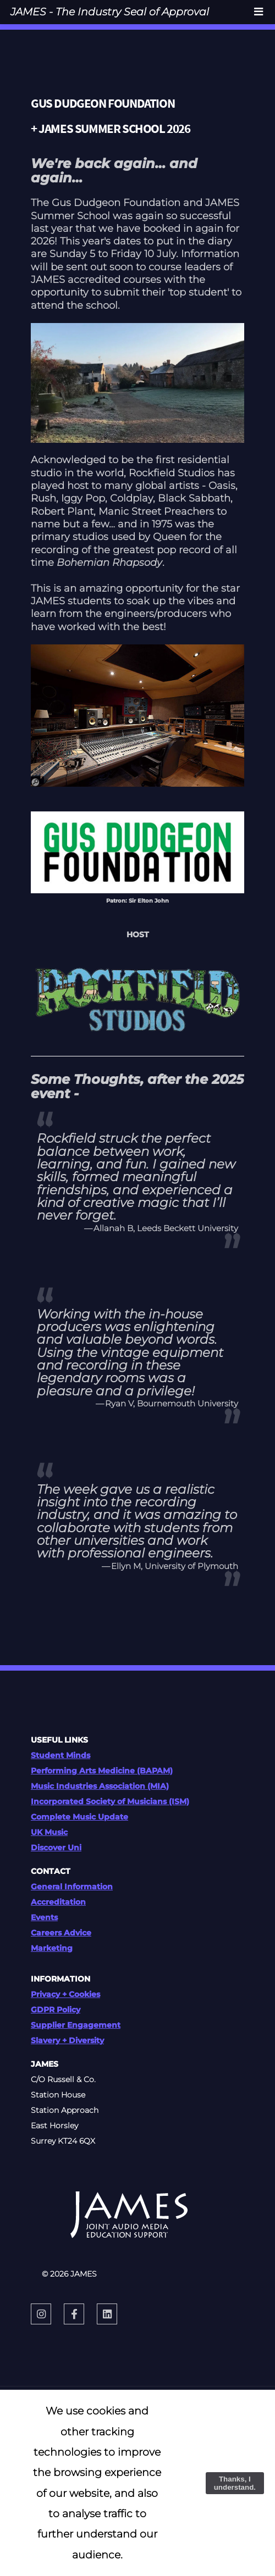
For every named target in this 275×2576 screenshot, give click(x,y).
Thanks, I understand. (235, 2483)
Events (44, 1917)
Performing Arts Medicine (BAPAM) (102, 1771)
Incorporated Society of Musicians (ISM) (110, 1801)
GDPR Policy (55, 2010)
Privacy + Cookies (65, 1994)
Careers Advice (61, 1933)
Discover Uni (56, 1847)
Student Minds (60, 1755)
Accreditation (58, 1902)
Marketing (52, 1948)
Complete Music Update (79, 1817)
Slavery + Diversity (67, 2040)
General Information (72, 1886)
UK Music (49, 1832)
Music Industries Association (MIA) (100, 1786)
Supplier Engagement (75, 2025)
